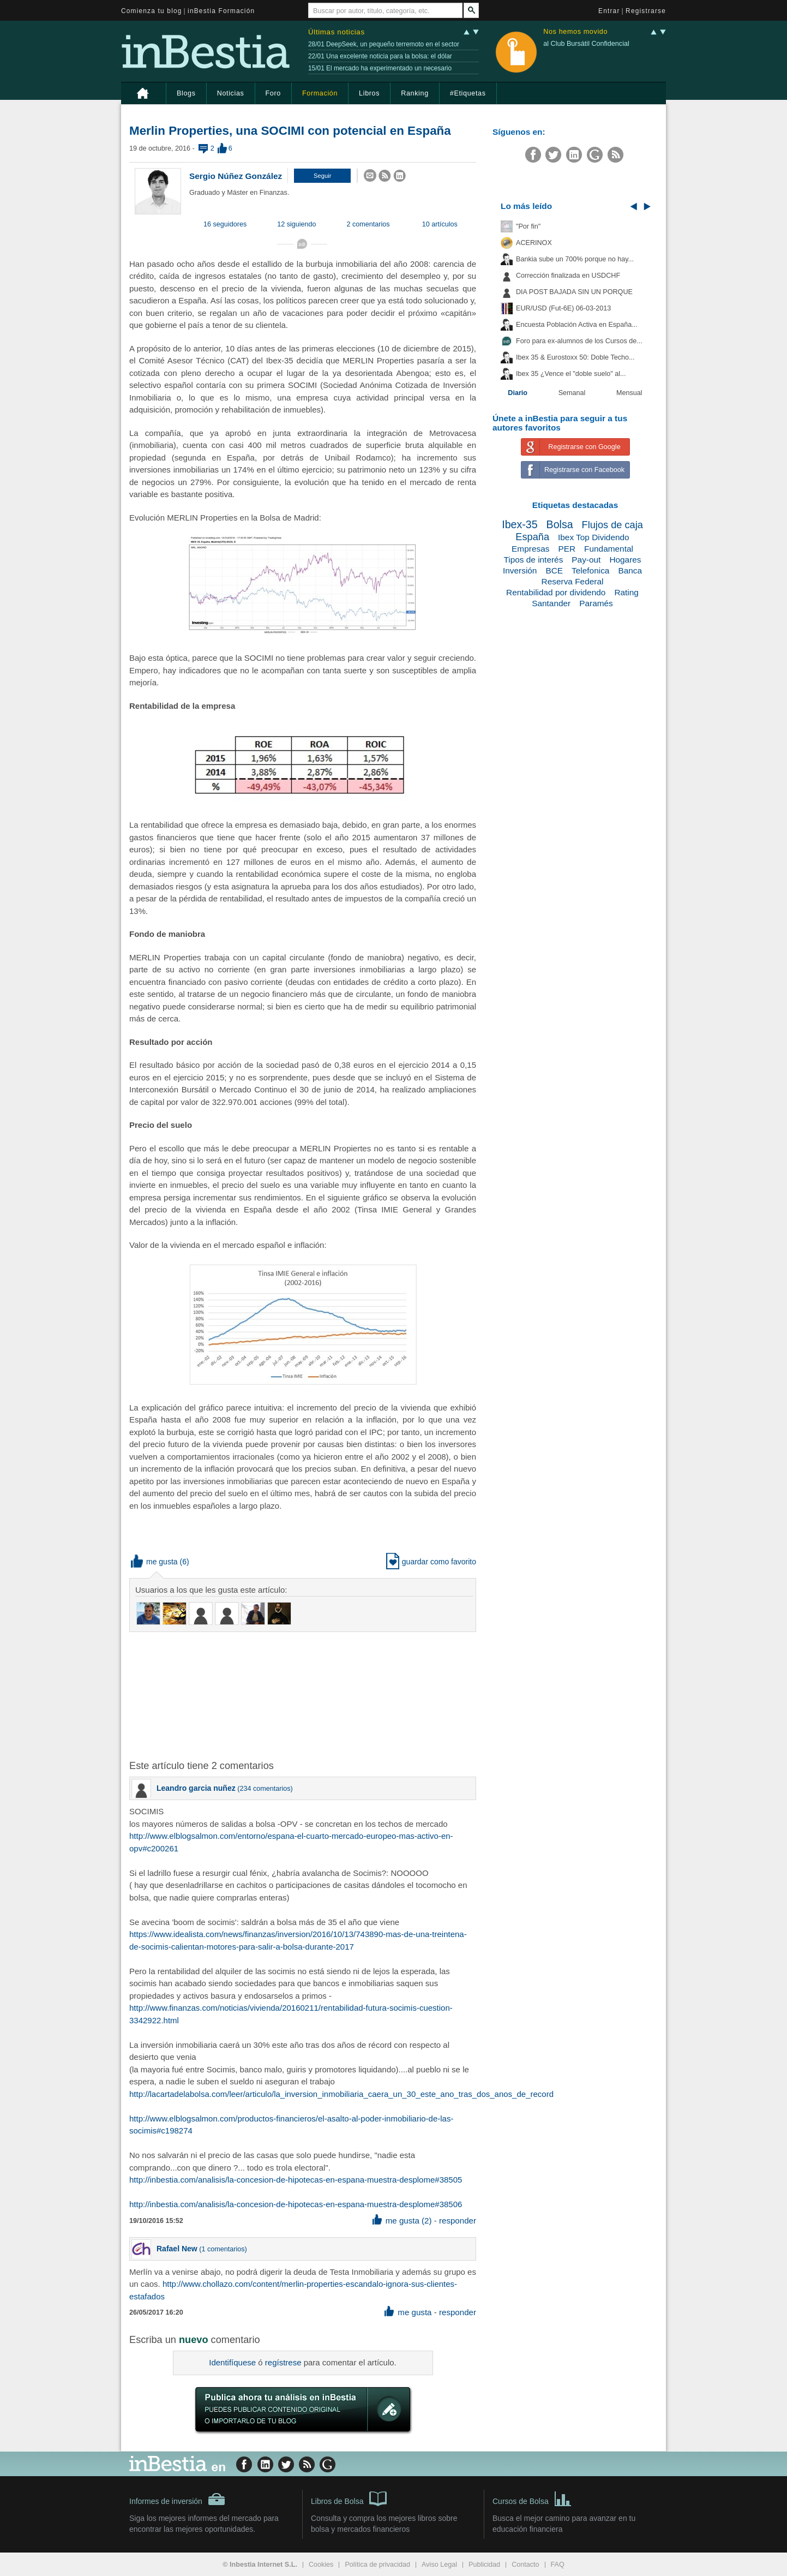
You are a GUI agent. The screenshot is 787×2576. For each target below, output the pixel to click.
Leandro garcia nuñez (196, 1788)
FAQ (557, 2564)
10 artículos (440, 224)
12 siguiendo (296, 224)
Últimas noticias (336, 32)
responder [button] (457, 2220)
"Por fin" (528, 226)
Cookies (321, 2564)
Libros (369, 93)
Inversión (520, 570)
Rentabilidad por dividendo (555, 592)
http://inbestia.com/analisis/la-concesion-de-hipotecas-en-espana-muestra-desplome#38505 (295, 2179)
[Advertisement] (303, 1695)
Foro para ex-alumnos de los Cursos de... (579, 341)
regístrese (283, 2362)
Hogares (625, 559)
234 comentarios (264, 1788)
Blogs (186, 93)
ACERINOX (534, 243)
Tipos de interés (533, 559)
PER (566, 548)
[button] (322, 175)
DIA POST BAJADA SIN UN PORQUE (574, 292)
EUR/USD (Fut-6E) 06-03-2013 (563, 308)
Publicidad (484, 2564)
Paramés (596, 603)
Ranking (415, 93)
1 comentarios (222, 2249)
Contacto (525, 2564)
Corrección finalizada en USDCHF (568, 275)
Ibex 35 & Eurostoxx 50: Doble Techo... (575, 357)
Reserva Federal (573, 581)
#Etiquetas (468, 93)
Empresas (530, 548)
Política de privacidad (377, 2564)
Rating (626, 592)
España (532, 536)
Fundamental (608, 548)
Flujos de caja (612, 524)
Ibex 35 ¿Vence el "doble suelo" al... (571, 374)
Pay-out (586, 559)
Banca (630, 570)
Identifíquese (232, 2362)
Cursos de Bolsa (532, 2498)
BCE (554, 570)
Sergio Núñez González (235, 176)
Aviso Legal (439, 2564)
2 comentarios (368, 224)
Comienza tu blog (151, 11)
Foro (273, 93)
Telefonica (590, 570)
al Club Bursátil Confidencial (586, 43)
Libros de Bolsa (349, 2498)
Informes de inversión (177, 2499)
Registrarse (646, 11)
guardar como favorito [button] (431, 1561)
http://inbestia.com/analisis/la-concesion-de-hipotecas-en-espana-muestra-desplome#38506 (295, 2204)
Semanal (572, 393)
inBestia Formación (221, 11)
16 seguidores (225, 224)
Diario (517, 393)
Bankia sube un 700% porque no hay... (575, 259)
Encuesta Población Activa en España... (577, 324)
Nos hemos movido (575, 31)
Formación (320, 93)
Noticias (230, 93)
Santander (551, 603)
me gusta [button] (154, 1561)
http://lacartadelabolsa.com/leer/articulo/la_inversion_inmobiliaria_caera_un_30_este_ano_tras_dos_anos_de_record (341, 2094)
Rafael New (177, 2248)
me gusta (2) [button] (402, 2220)
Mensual (629, 393)
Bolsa (559, 524)
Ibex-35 (519, 524)
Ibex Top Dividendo (593, 537)
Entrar (609, 11)
